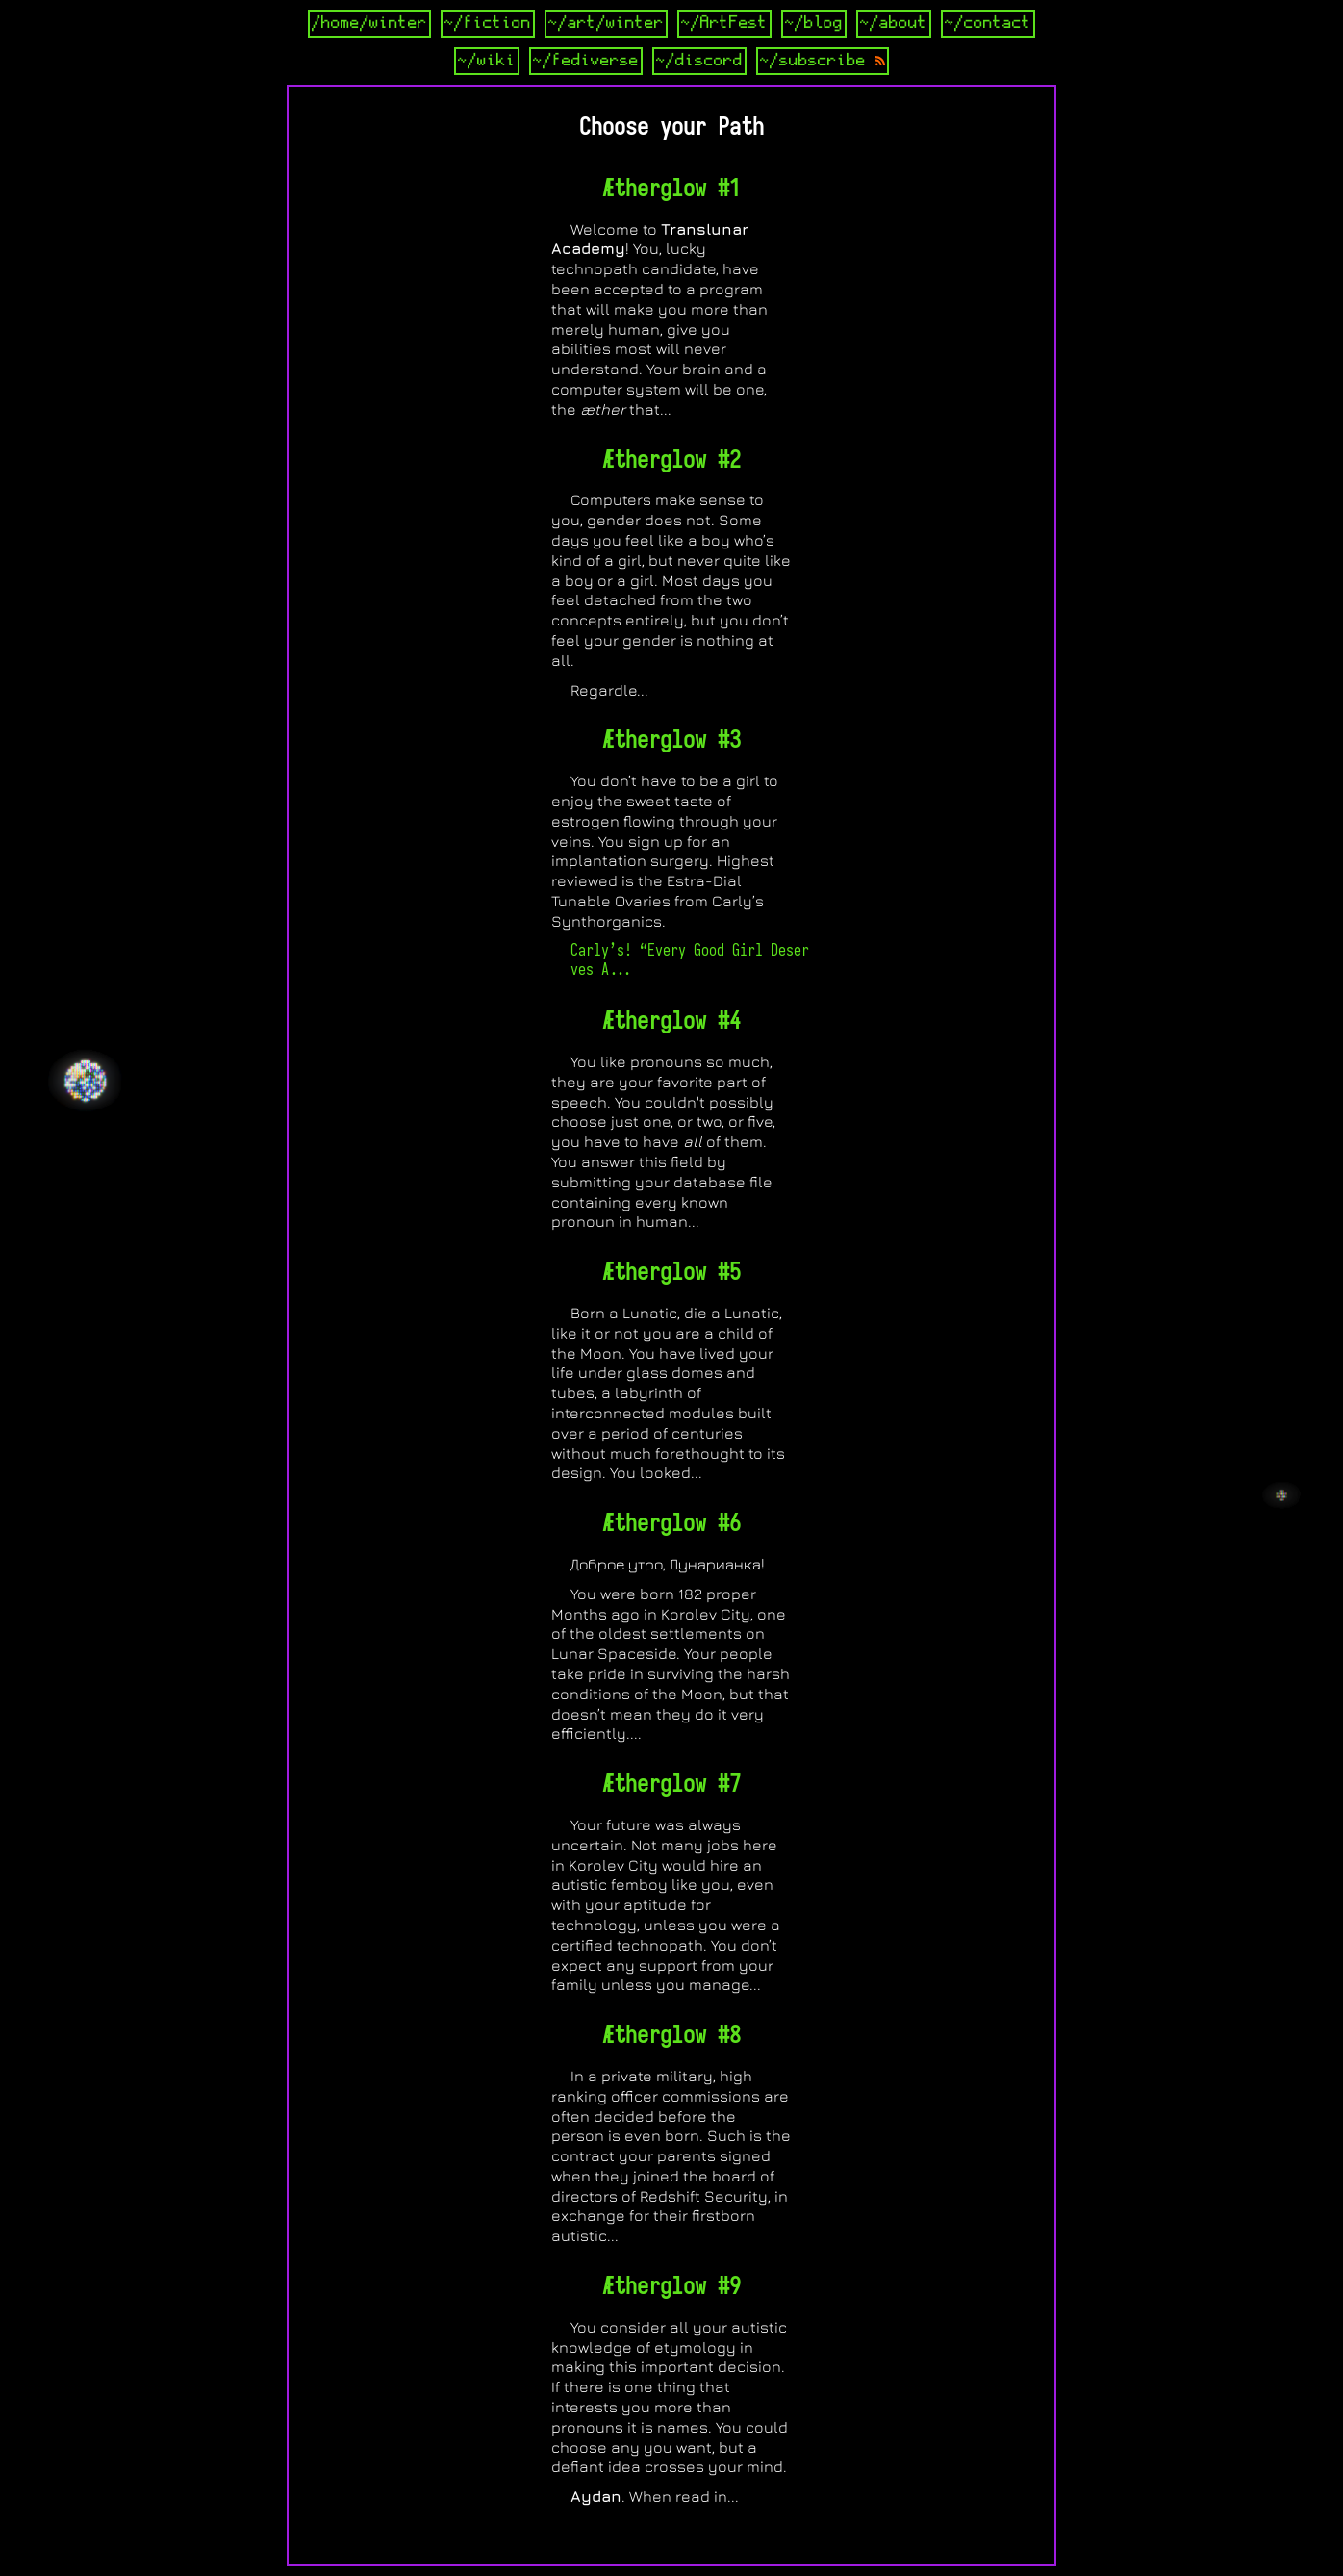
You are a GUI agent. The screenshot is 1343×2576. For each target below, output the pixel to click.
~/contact (988, 23)
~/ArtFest (724, 23)
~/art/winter (606, 23)
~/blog (814, 23)
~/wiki (487, 60)
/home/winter (369, 23)
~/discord (699, 60)
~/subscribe (822, 60)
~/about (893, 23)
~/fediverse (586, 60)
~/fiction (487, 23)
